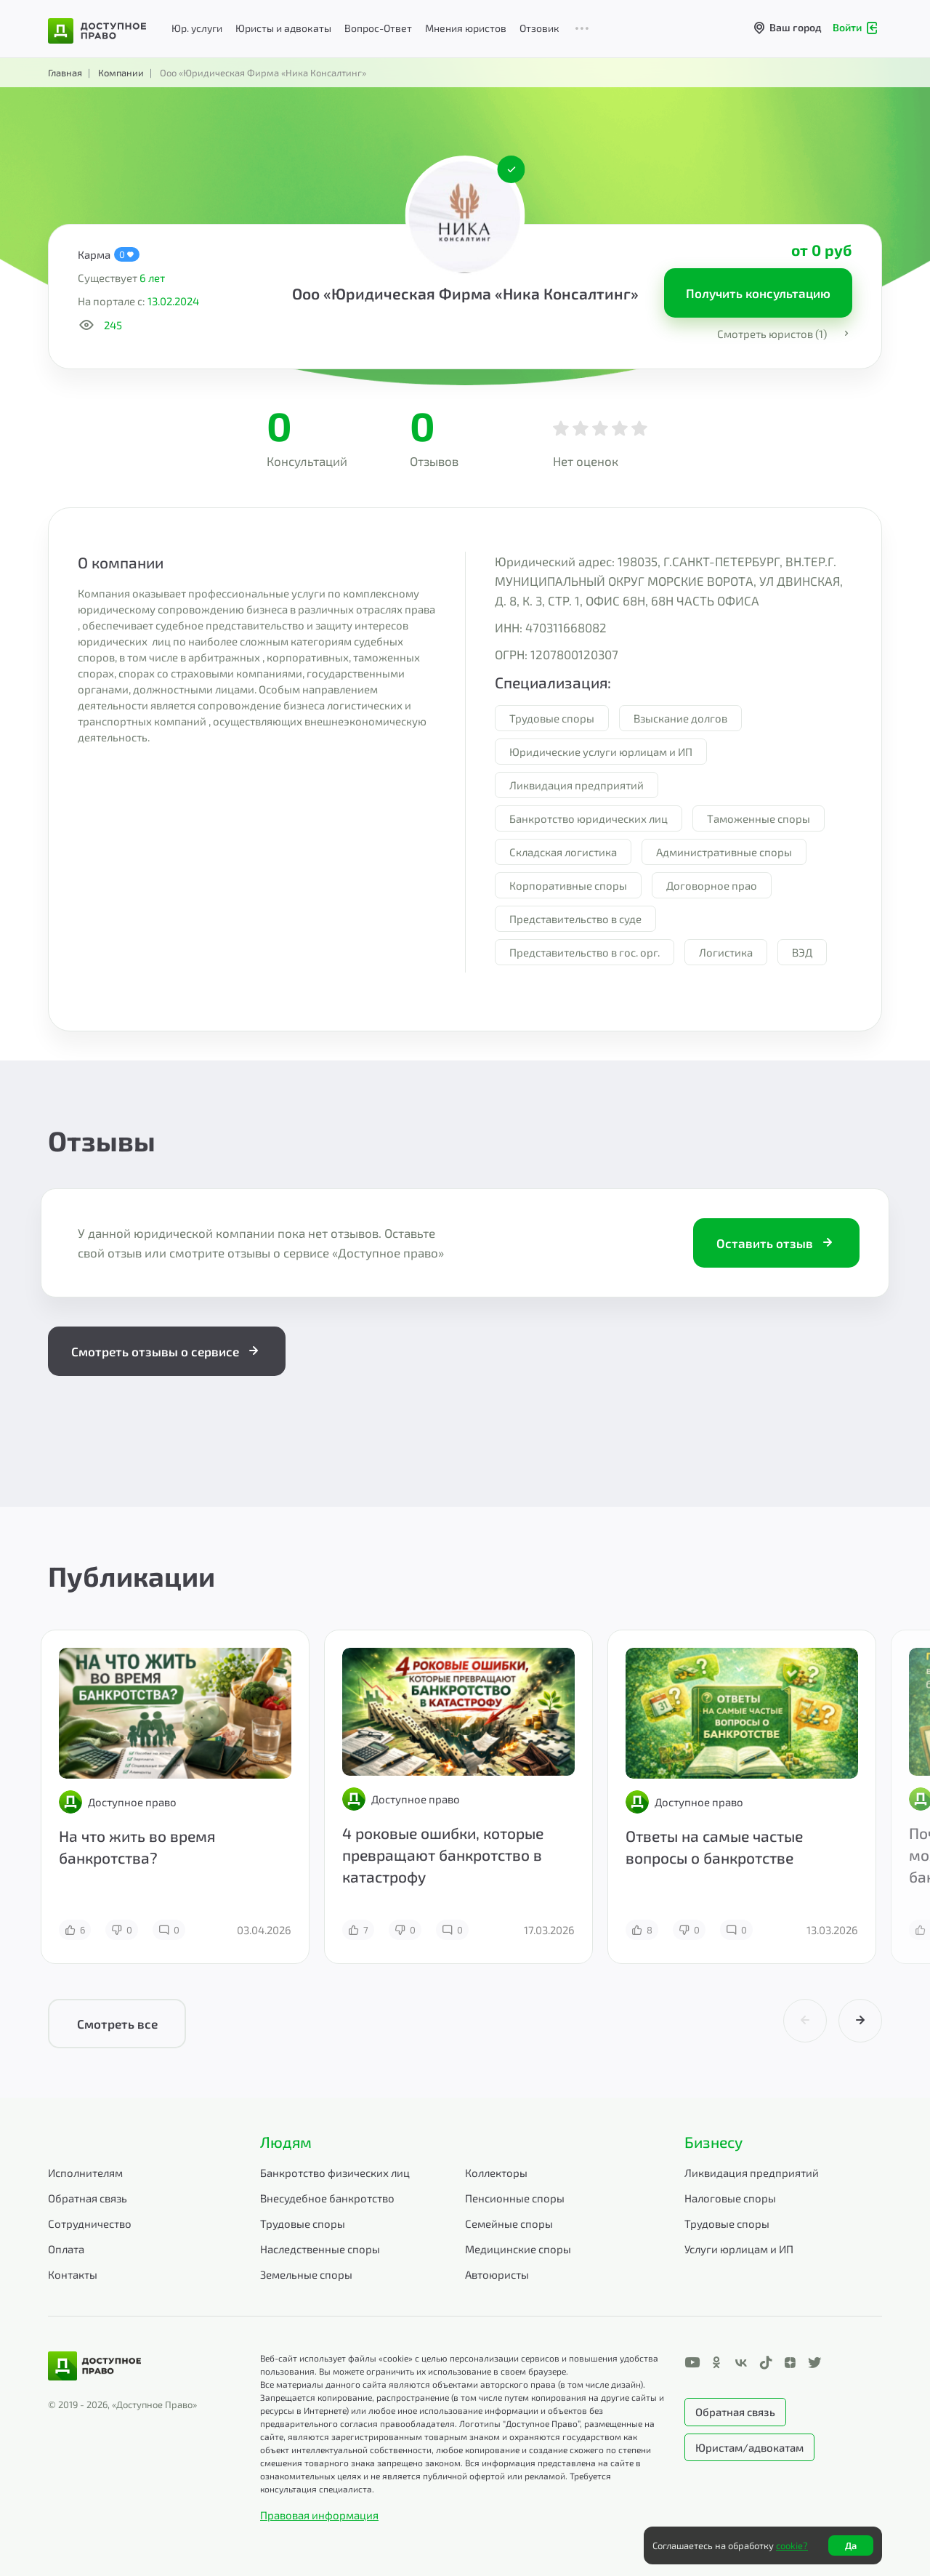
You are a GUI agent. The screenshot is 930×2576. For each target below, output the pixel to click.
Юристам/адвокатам (749, 2447)
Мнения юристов (465, 28)
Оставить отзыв (776, 1243)
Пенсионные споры (515, 2198)
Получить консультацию (758, 293)
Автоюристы (497, 2274)
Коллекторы (496, 2172)
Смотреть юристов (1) (784, 333)
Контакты (72, 2274)
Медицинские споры (518, 2248)
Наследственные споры (320, 2248)
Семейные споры (509, 2223)
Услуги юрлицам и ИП (738, 2248)
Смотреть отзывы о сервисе (166, 1351)
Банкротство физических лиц (335, 2172)
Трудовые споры (302, 2223)
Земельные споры (306, 2274)
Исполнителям (85, 2172)
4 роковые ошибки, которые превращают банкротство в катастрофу (442, 1854)
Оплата (66, 2248)
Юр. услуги (196, 28)
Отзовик (539, 28)
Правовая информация (319, 2514)
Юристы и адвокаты (283, 28)
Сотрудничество (90, 2223)
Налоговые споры (730, 2198)
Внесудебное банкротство (327, 2198)
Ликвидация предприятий (751, 2172)
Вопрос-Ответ (378, 28)
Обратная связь (87, 2198)
